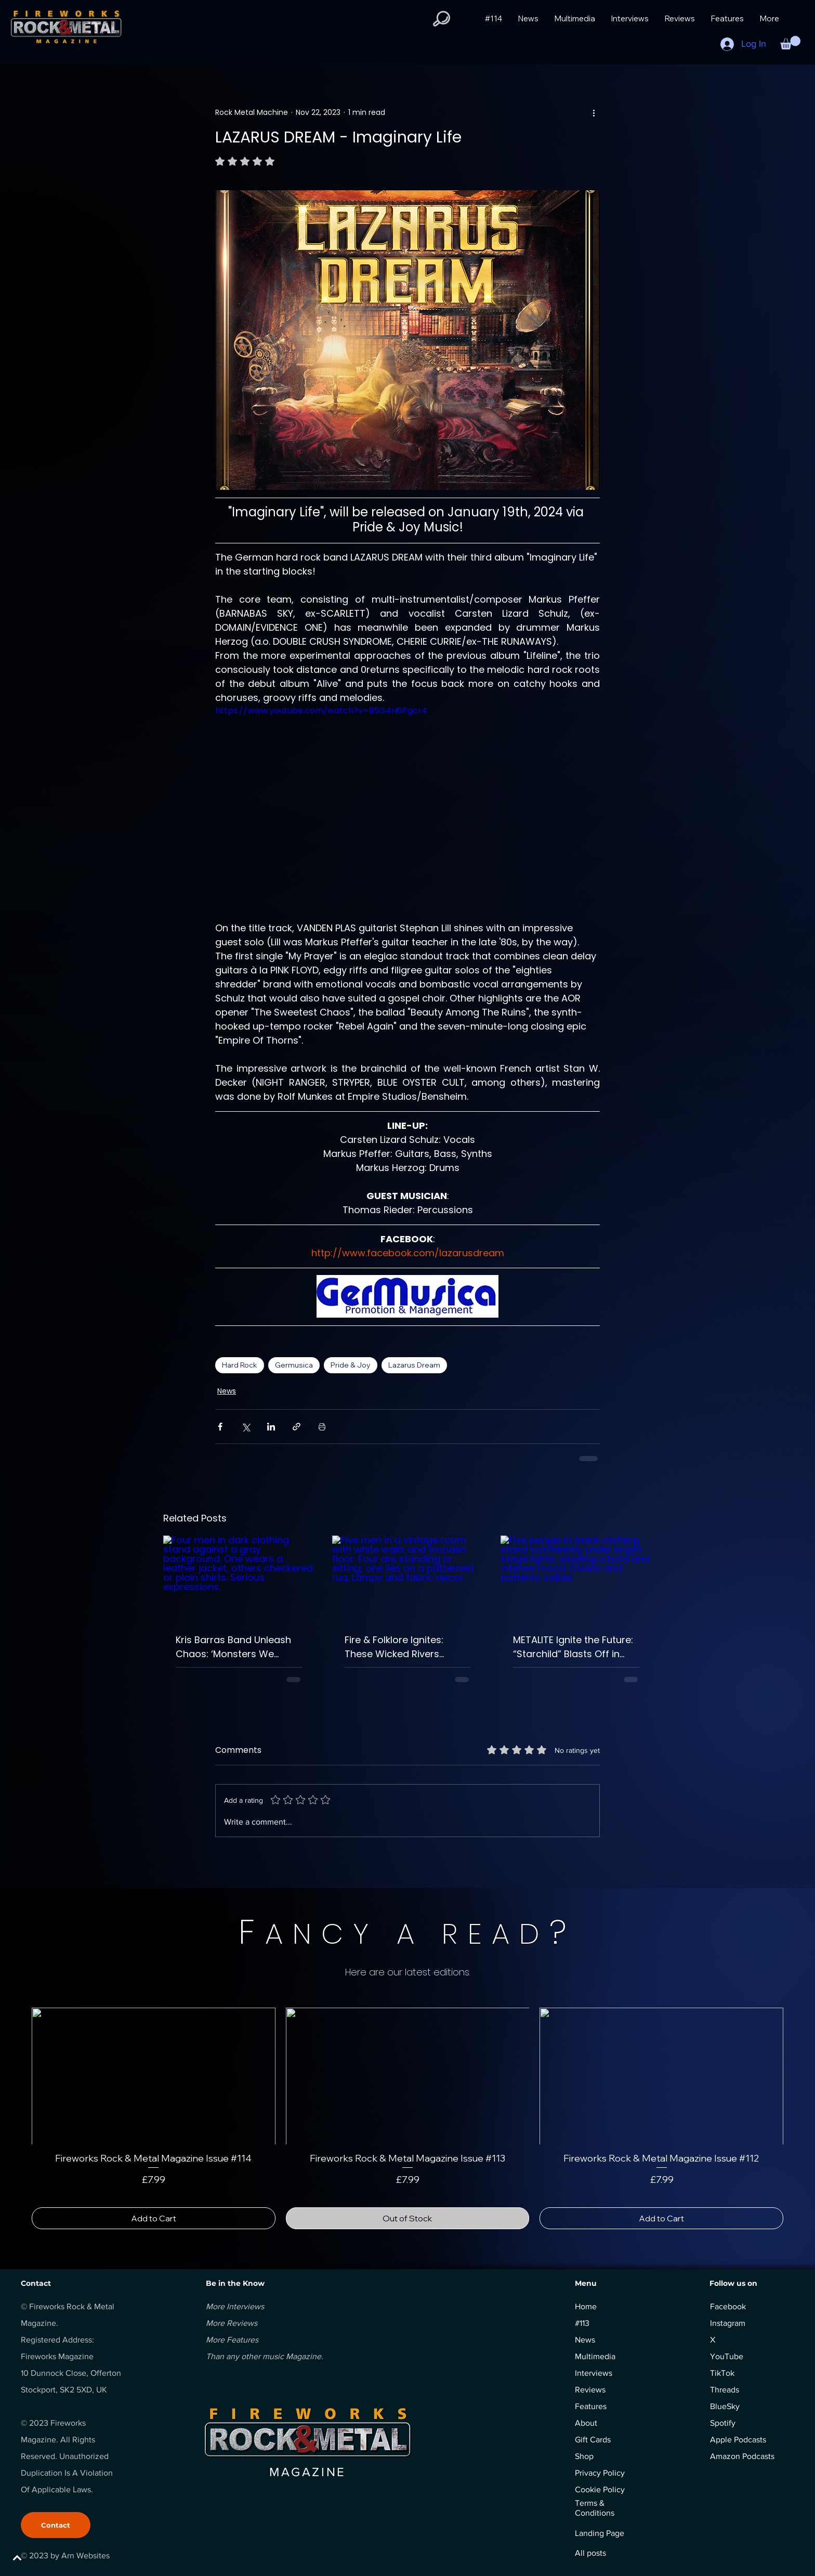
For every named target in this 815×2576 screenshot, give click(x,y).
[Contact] (55, 2525)
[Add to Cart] (153, 2218)
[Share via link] (296, 1427)
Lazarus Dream (414, 1365)
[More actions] (593, 112)
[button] (441, 19)
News (226, 1391)
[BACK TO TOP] (44, 2558)
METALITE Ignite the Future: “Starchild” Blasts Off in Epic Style (573, 1647)
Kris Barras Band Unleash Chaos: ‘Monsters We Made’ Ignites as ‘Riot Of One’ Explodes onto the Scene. (233, 1647)
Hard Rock (239, 1365)
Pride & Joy (351, 1365)
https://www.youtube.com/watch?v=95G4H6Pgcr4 (321, 711)
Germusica (294, 1365)
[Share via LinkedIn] (271, 1427)
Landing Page (599, 2533)
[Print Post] (322, 1427)
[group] (407, 2118)
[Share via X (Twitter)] (246, 1427)
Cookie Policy (600, 2489)
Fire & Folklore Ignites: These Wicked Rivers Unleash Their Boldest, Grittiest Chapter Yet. (395, 1647)
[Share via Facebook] (220, 1427)
